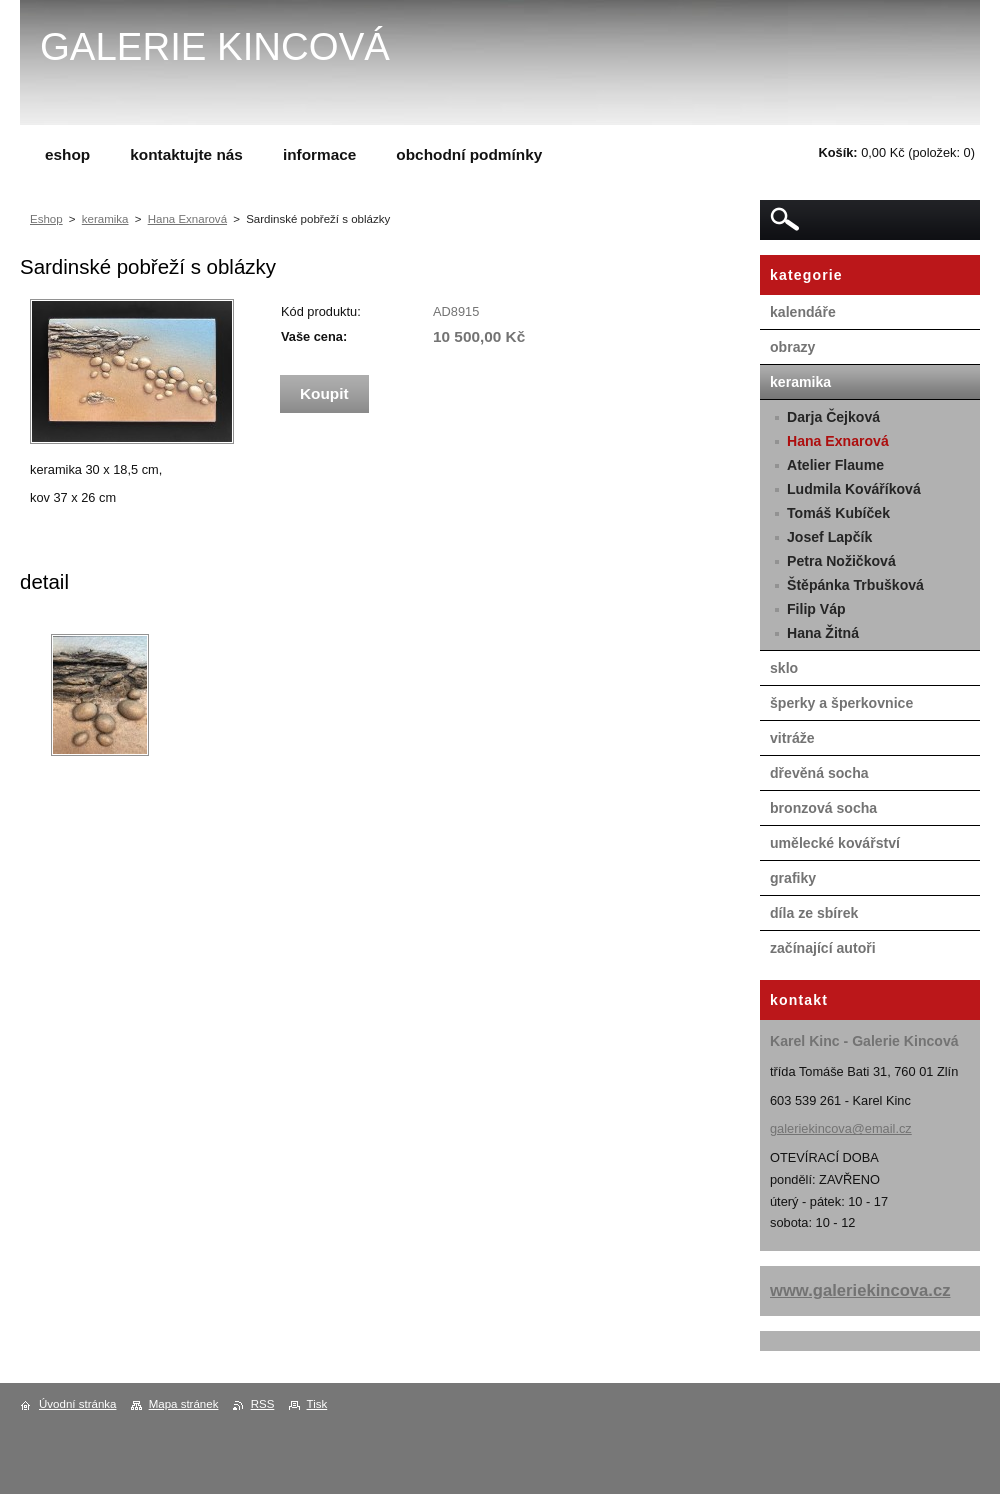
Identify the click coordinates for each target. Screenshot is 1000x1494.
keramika (105, 219)
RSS (263, 1404)
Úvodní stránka (77, 1404)
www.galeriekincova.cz (860, 1290)
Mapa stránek (184, 1404)
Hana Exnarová (187, 219)
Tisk (317, 1404)
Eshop (46, 219)
